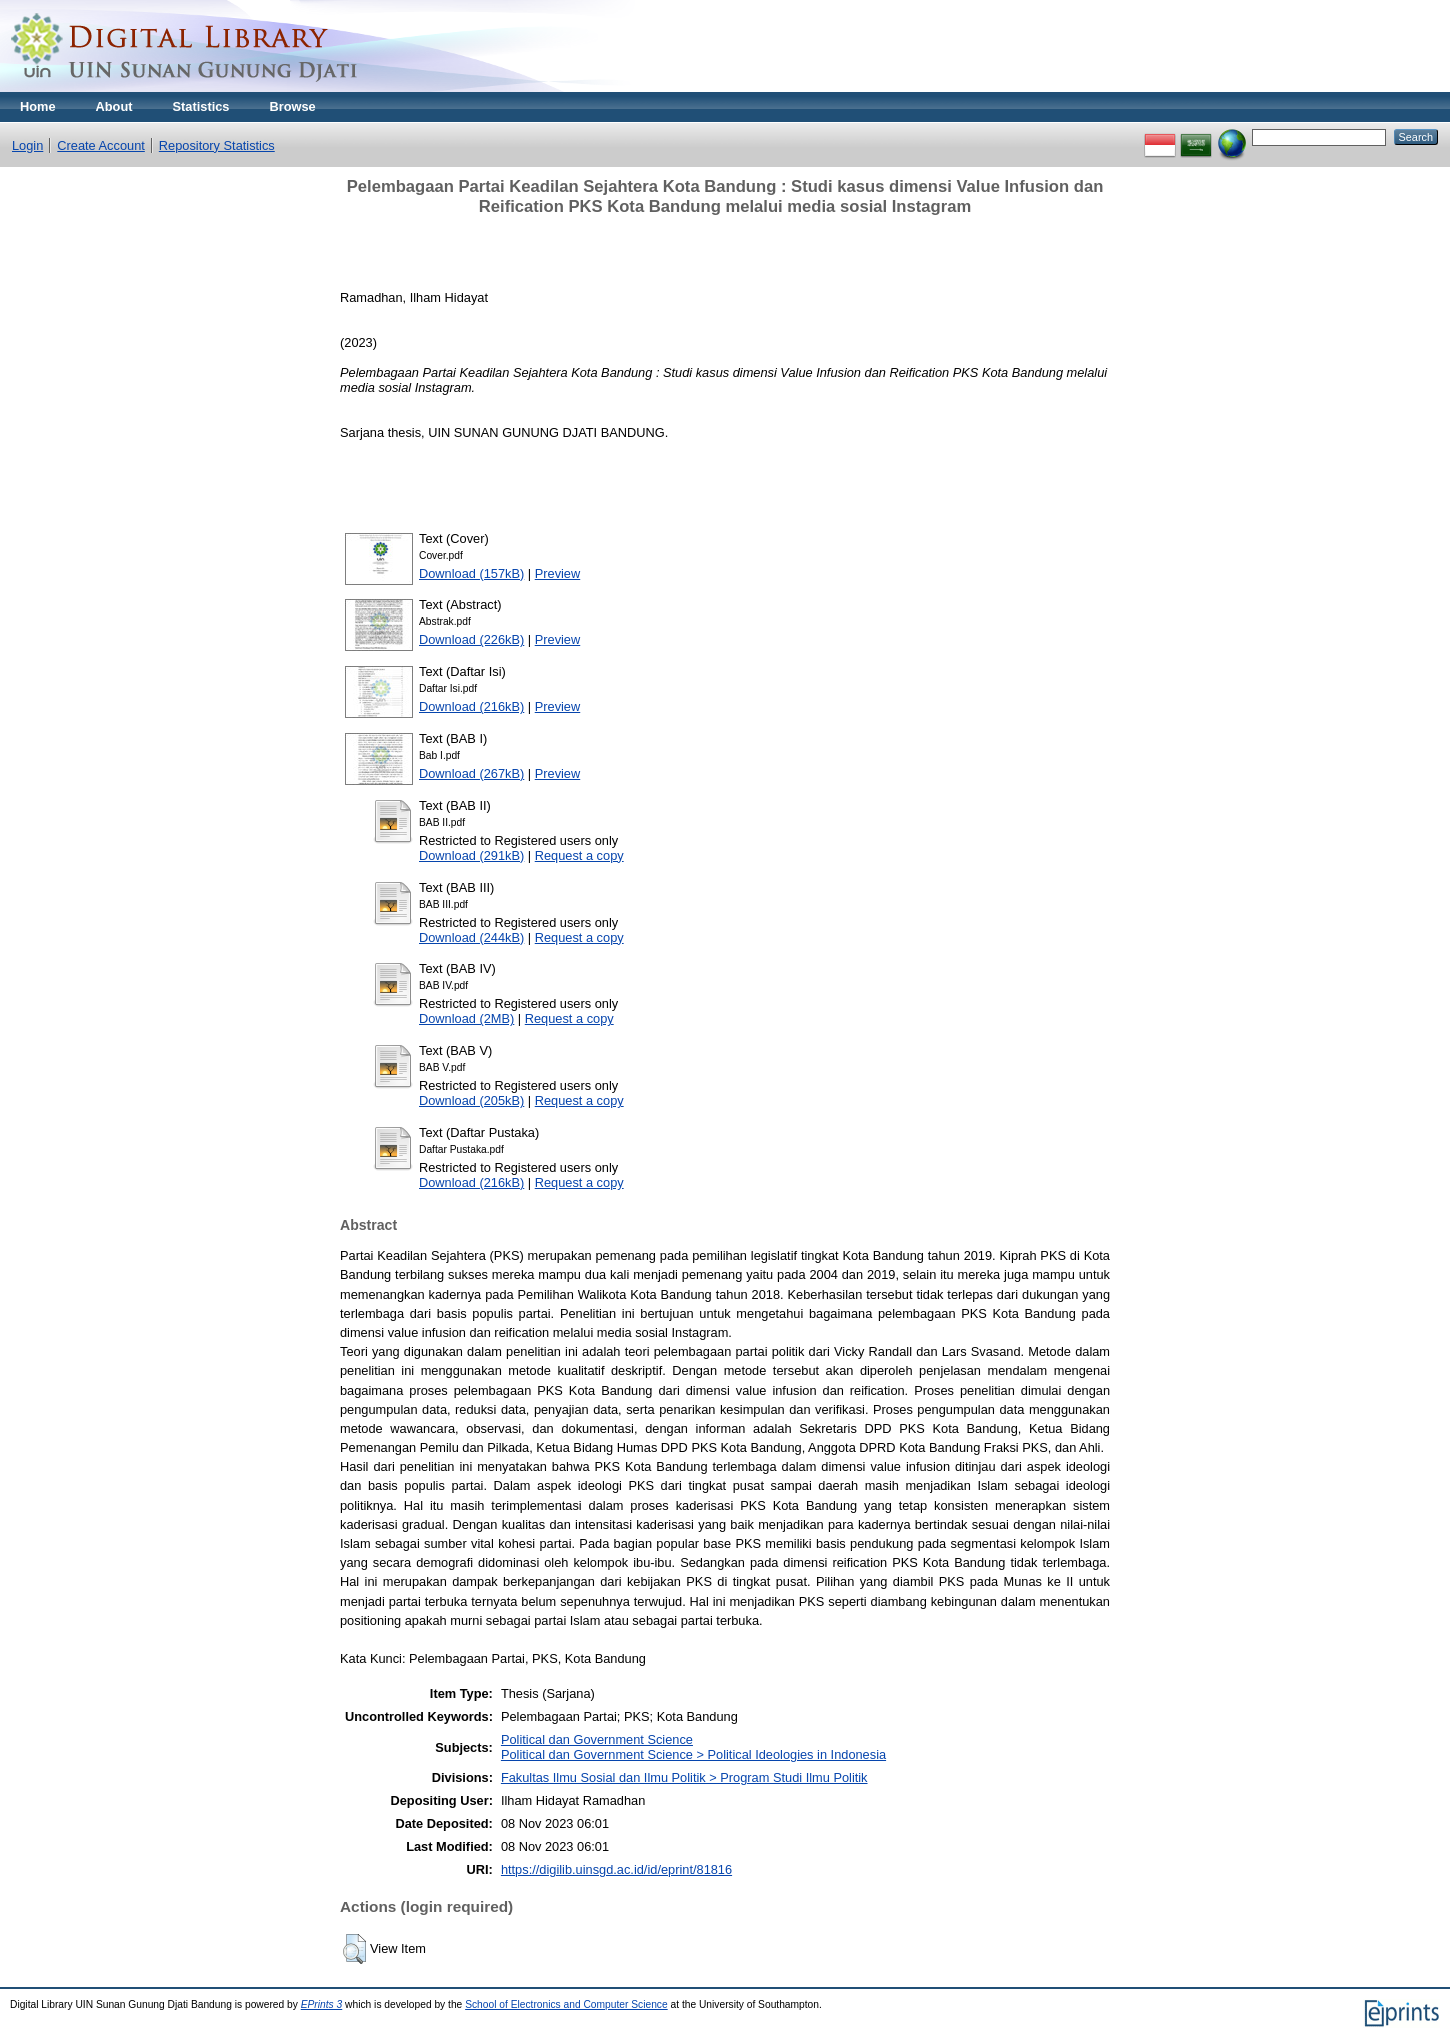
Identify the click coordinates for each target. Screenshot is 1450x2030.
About (114, 106)
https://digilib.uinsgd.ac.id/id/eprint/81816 (616, 1869)
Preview (558, 573)
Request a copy (579, 855)
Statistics (201, 106)
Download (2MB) (466, 1018)
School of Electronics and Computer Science (566, 2004)
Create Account (101, 145)
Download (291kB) (471, 855)
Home (38, 106)
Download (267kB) (471, 773)
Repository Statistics (217, 145)
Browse (292, 106)
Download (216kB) (471, 706)
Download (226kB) (471, 639)
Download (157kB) (471, 573)
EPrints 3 (322, 2004)
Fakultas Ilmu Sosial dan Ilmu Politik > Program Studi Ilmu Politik (684, 1777)
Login (27, 145)
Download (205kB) (471, 1100)
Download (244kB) (471, 937)
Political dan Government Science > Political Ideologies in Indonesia (693, 1754)
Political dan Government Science (597, 1739)
